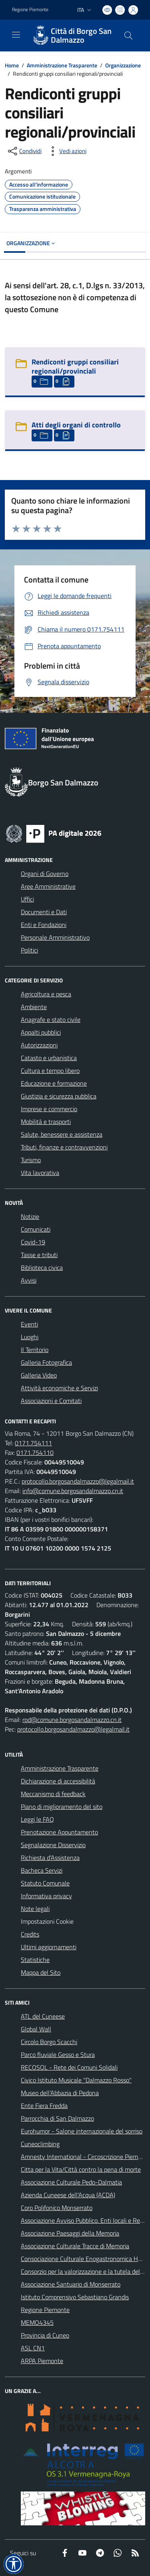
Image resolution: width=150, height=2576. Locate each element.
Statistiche (35, 1959)
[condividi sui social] (24, 151)
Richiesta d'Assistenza (50, 1857)
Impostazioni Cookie (47, 1921)
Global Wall (36, 2029)
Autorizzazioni (39, 1045)
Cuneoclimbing (40, 2144)
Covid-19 (33, 1242)
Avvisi (28, 1280)
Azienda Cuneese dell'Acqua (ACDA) (68, 2195)
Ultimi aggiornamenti (48, 1947)
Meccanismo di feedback (53, 1794)
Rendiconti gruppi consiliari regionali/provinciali (75, 366)
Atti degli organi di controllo (76, 424)
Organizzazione (123, 65)
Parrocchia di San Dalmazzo (57, 2118)
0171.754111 (33, 1443)
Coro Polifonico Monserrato (56, 2207)
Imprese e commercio (49, 1109)
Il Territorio (34, 1349)
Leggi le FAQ (37, 1819)
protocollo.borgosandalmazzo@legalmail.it (78, 1481)
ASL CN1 (33, 2348)
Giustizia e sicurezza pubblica (58, 1096)
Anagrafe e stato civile (50, 1019)
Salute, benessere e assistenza (61, 1134)
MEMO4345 (37, 2322)
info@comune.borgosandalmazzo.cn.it (72, 1491)
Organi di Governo (44, 873)
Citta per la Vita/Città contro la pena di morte (81, 2169)
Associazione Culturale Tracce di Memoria (75, 2246)
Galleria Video (39, 1375)
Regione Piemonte (45, 2309)
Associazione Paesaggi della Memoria (70, 2233)
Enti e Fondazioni (43, 924)
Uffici (27, 899)
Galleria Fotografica (46, 1362)
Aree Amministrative (48, 886)
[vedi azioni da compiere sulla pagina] (66, 151)
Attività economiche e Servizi (59, 1388)
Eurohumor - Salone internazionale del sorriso (81, 2131)
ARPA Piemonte (42, 2360)
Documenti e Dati (44, 912)
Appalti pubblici (41, 1032)
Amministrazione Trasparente (62, 65)
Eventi (29, 1324)
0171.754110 (35, 1452)
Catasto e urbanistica (49, 1058)
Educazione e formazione (54, 1083)
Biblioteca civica (42, 1267)
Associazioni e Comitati (51, 1400)
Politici (29, 950)
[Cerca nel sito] (128, 35)
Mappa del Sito (40, 1972)
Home (12, 65)
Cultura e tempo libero (50, 1070)
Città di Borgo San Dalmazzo (81, 35)
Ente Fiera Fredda (44, 2105)
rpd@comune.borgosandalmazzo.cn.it (72, 1719)
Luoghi (29, 1337)
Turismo (31, 1160)
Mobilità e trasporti (46, 1121)
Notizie (30, 1216)
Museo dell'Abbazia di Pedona (60, 2093)
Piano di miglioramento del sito (61, 1806)
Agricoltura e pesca (46, 994)
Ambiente (34, 1007)
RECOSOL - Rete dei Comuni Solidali (69, 2067)
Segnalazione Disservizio (53, 1845)
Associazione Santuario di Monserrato (70, 2284)
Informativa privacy (46, 1896)
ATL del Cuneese (43, 2016)
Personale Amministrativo (55, 937)
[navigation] (16, 34)
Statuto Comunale (45, 1883)
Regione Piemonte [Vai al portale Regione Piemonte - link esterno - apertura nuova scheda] (30, 9)
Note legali (35, 1908)
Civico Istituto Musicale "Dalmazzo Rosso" (76, 2080)
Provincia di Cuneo (45, 2335)
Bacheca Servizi (41, 1870)
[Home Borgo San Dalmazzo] (71, 35)
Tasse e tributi (39, 1254)
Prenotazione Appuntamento (59, 1832)
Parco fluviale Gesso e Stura (58, 2054)
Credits (30, 1934)
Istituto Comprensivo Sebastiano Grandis (75, 2297)
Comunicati (35, 1229)
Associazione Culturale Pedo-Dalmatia (71, 2182)
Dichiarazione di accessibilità (58, 1781)
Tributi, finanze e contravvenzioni (64, 1147)
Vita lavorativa (40, 1172)
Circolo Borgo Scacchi (49, 2042)
